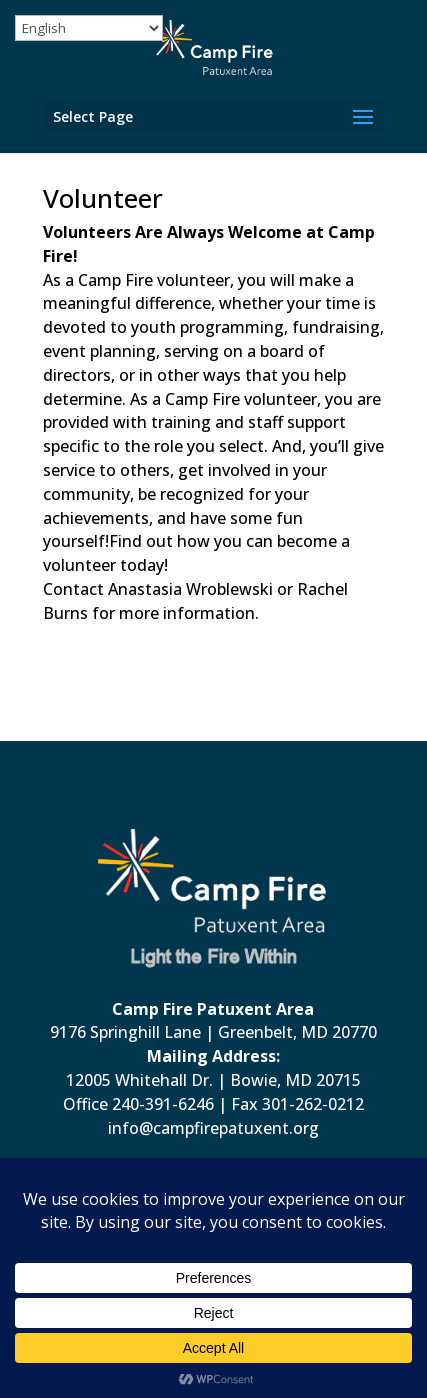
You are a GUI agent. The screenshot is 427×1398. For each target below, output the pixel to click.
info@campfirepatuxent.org (213, 1128)
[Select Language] (89, 28)
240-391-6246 (163, 1104)
